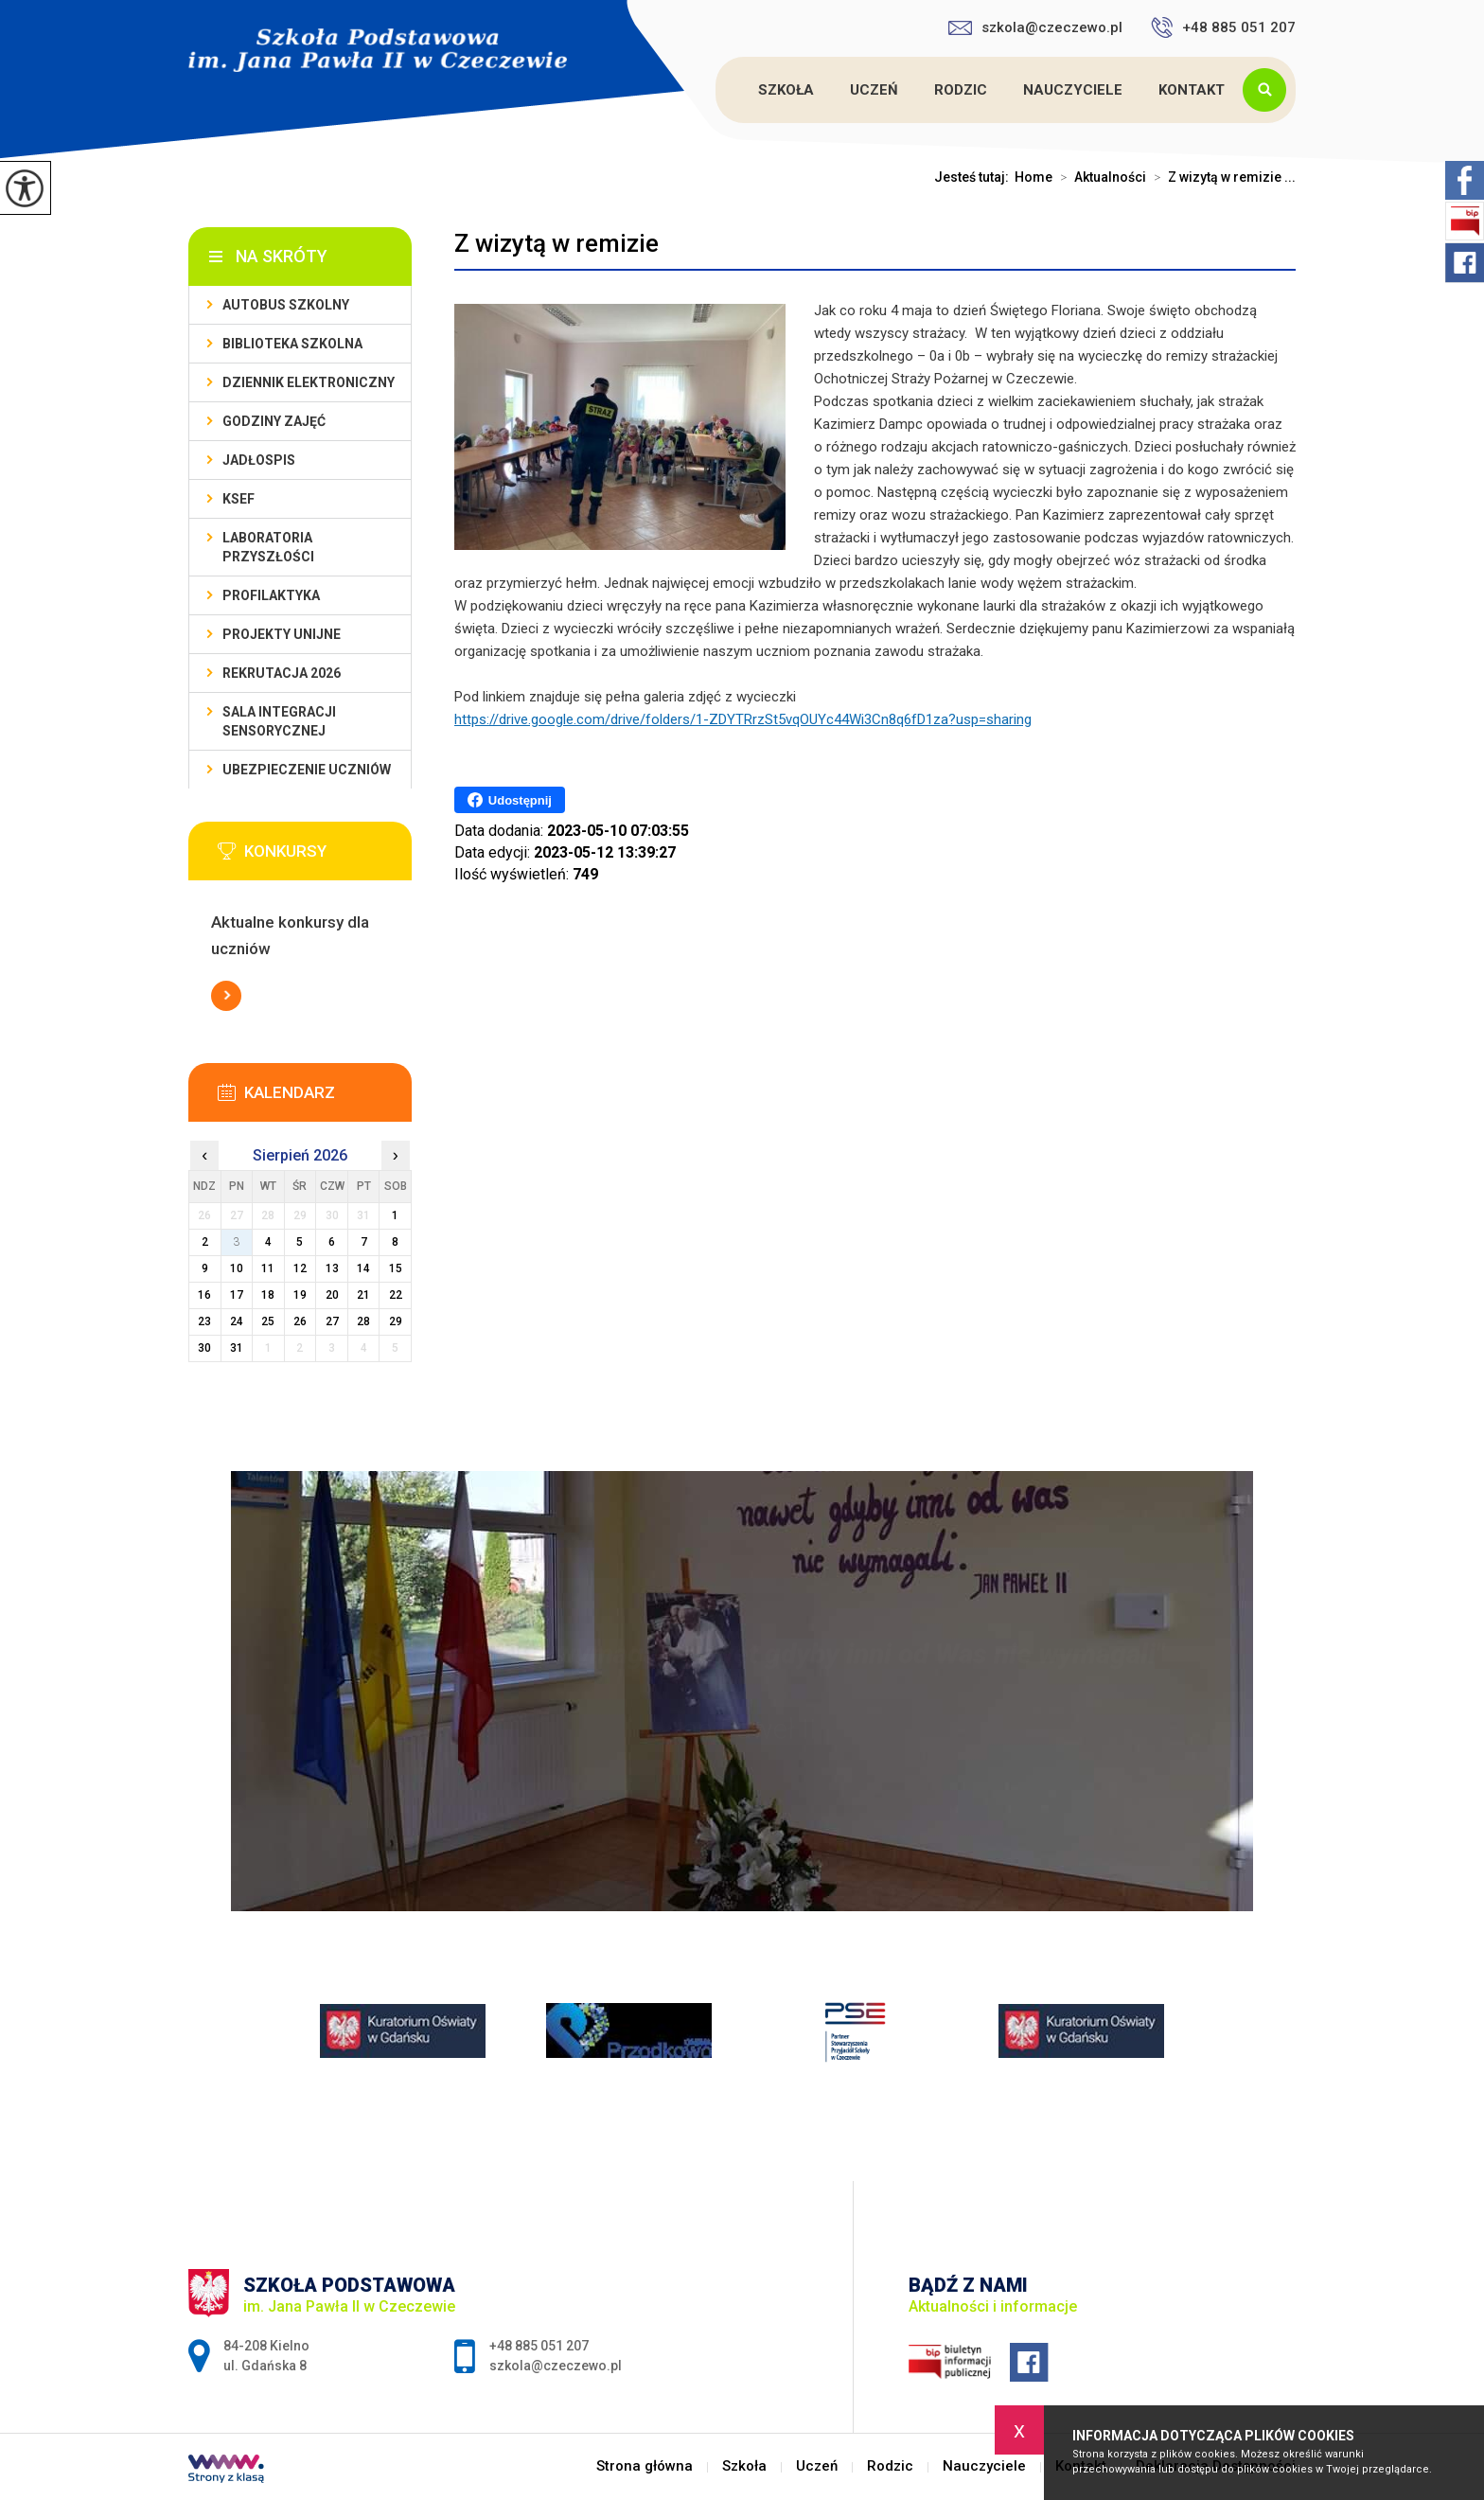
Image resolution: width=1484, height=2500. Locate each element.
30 (204, 1348)
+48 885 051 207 (1223, 27)
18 (267, 1295)
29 (395, 1321)
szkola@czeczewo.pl (1035, 27)
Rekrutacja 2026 (281, 673)
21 (363, 1295)
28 (363, 1321)
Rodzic (960, 89)
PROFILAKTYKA (271, 595)
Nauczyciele (1072, 89)
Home (1033, 177)
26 (300, 1321)
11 (267, 1268)
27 (332, 1321)
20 (332, 1295)
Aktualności (1099, 177)
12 (300, 1268)
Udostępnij (510, 799)
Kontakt (1191, 89)
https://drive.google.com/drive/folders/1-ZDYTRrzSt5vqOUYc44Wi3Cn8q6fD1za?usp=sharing (743, 719)
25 (267, 1321)
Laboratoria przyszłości (268, 547)
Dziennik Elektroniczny (308, 382)
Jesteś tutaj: (974, 177)
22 (395, 1295)
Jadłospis (258, 460)
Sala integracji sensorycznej (279, 721)
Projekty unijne (281, 634)
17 (236, 1295)
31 (236, 1348)
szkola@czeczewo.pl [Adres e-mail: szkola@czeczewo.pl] (555, 2365)
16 (204, 1295)
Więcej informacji (226, 996)
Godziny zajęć (274, 421)
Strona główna (718, 90)
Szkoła (786, 89)
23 (204, 1321)
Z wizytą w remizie (556, 243)
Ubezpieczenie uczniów (306, 769)
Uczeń (874, 89)
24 (236, 1321)
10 (236, 1268)
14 (363, 1268)
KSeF (238, 498)
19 (300, 1295)
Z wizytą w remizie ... (1221, 177)
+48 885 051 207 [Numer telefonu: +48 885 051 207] (539, 2345)
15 (395, 1268)
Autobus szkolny (285, 304)
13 (332, 1268)
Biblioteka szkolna (292, 343)
